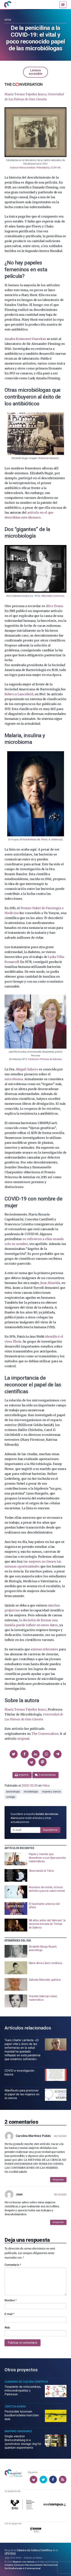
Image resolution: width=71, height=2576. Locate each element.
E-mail (10, 2314)
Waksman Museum (48, 458)
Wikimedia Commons (52, 595)
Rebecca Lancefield (19, 694)
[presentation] (35, 1858)
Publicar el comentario (22, 2342)
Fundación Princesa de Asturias (45, 1059)
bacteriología (13, 1791)
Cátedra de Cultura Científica (34, 2550)
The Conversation (44, 1733)
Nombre (11, 2300)
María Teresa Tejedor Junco (25, 94)
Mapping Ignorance (18, 2431)
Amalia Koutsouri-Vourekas (25, 339)
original (23, 1738)
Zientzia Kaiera (15, 2406)
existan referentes (44, 1649)
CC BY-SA (55, 167)
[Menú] (62, 4)
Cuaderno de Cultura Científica (26, 2381)
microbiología (31, 1791)
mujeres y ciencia (51, 1791)
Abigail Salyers (27, 1069)
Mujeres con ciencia (23, 2561)
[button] (14, 1754)
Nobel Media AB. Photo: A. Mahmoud (42, 839)
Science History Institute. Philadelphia (29, 167)
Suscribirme (50, 1829)
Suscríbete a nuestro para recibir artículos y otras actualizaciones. (34, 1817)
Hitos (8, 20)
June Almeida (50, 1283)
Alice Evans (54, 606)
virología (10, 1797)
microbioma (14, 1079)
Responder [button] (58, 2179)
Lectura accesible (35, 71)
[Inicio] (7, 4)
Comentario (13, 2264)
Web (7, 2327)
